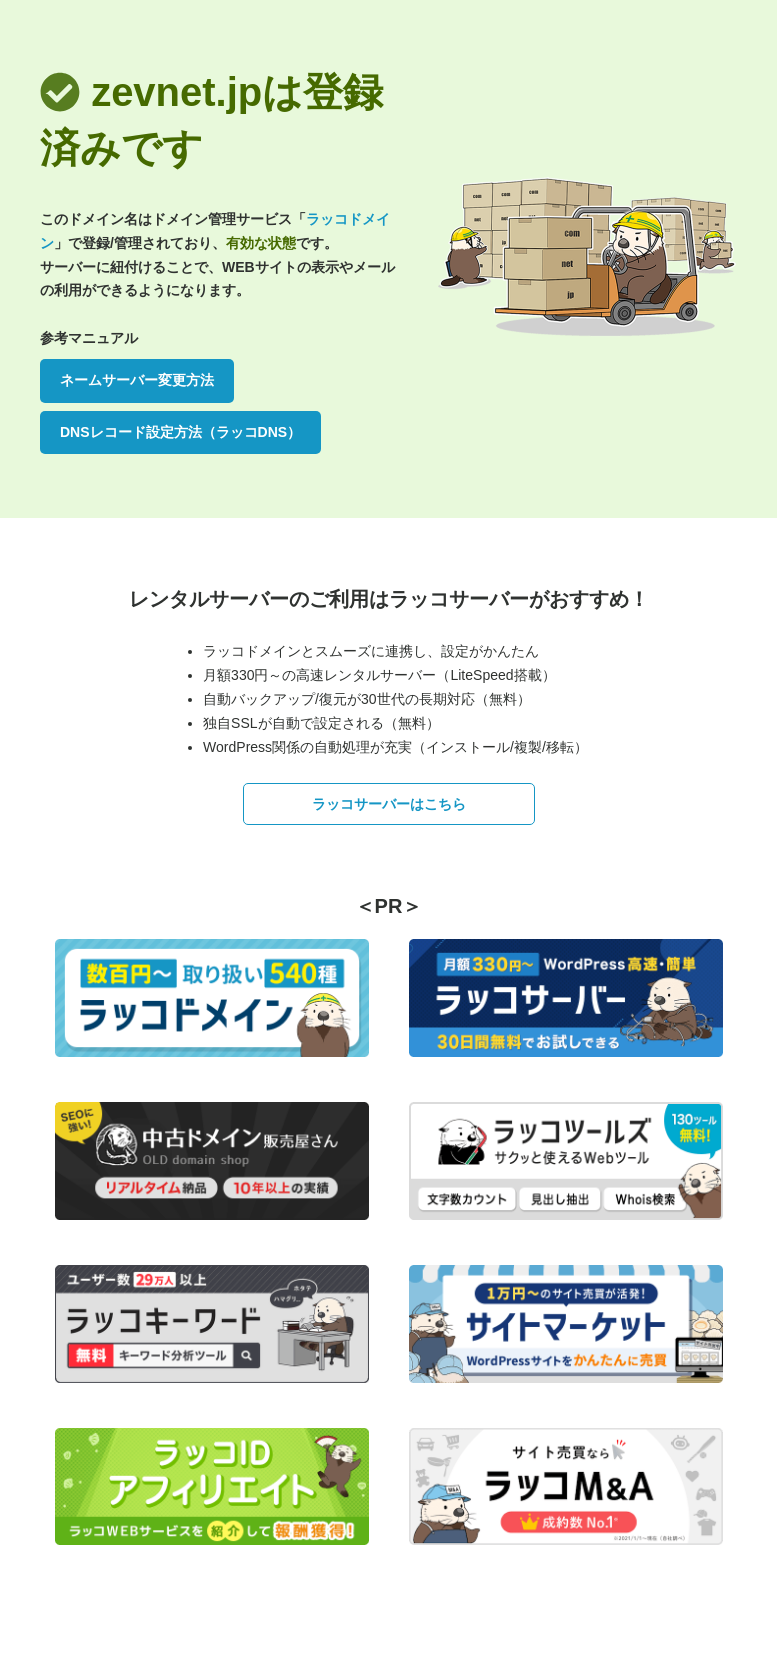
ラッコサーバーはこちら (389, 804)
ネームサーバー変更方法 (137, 380)
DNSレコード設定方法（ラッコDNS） (180, 432)
